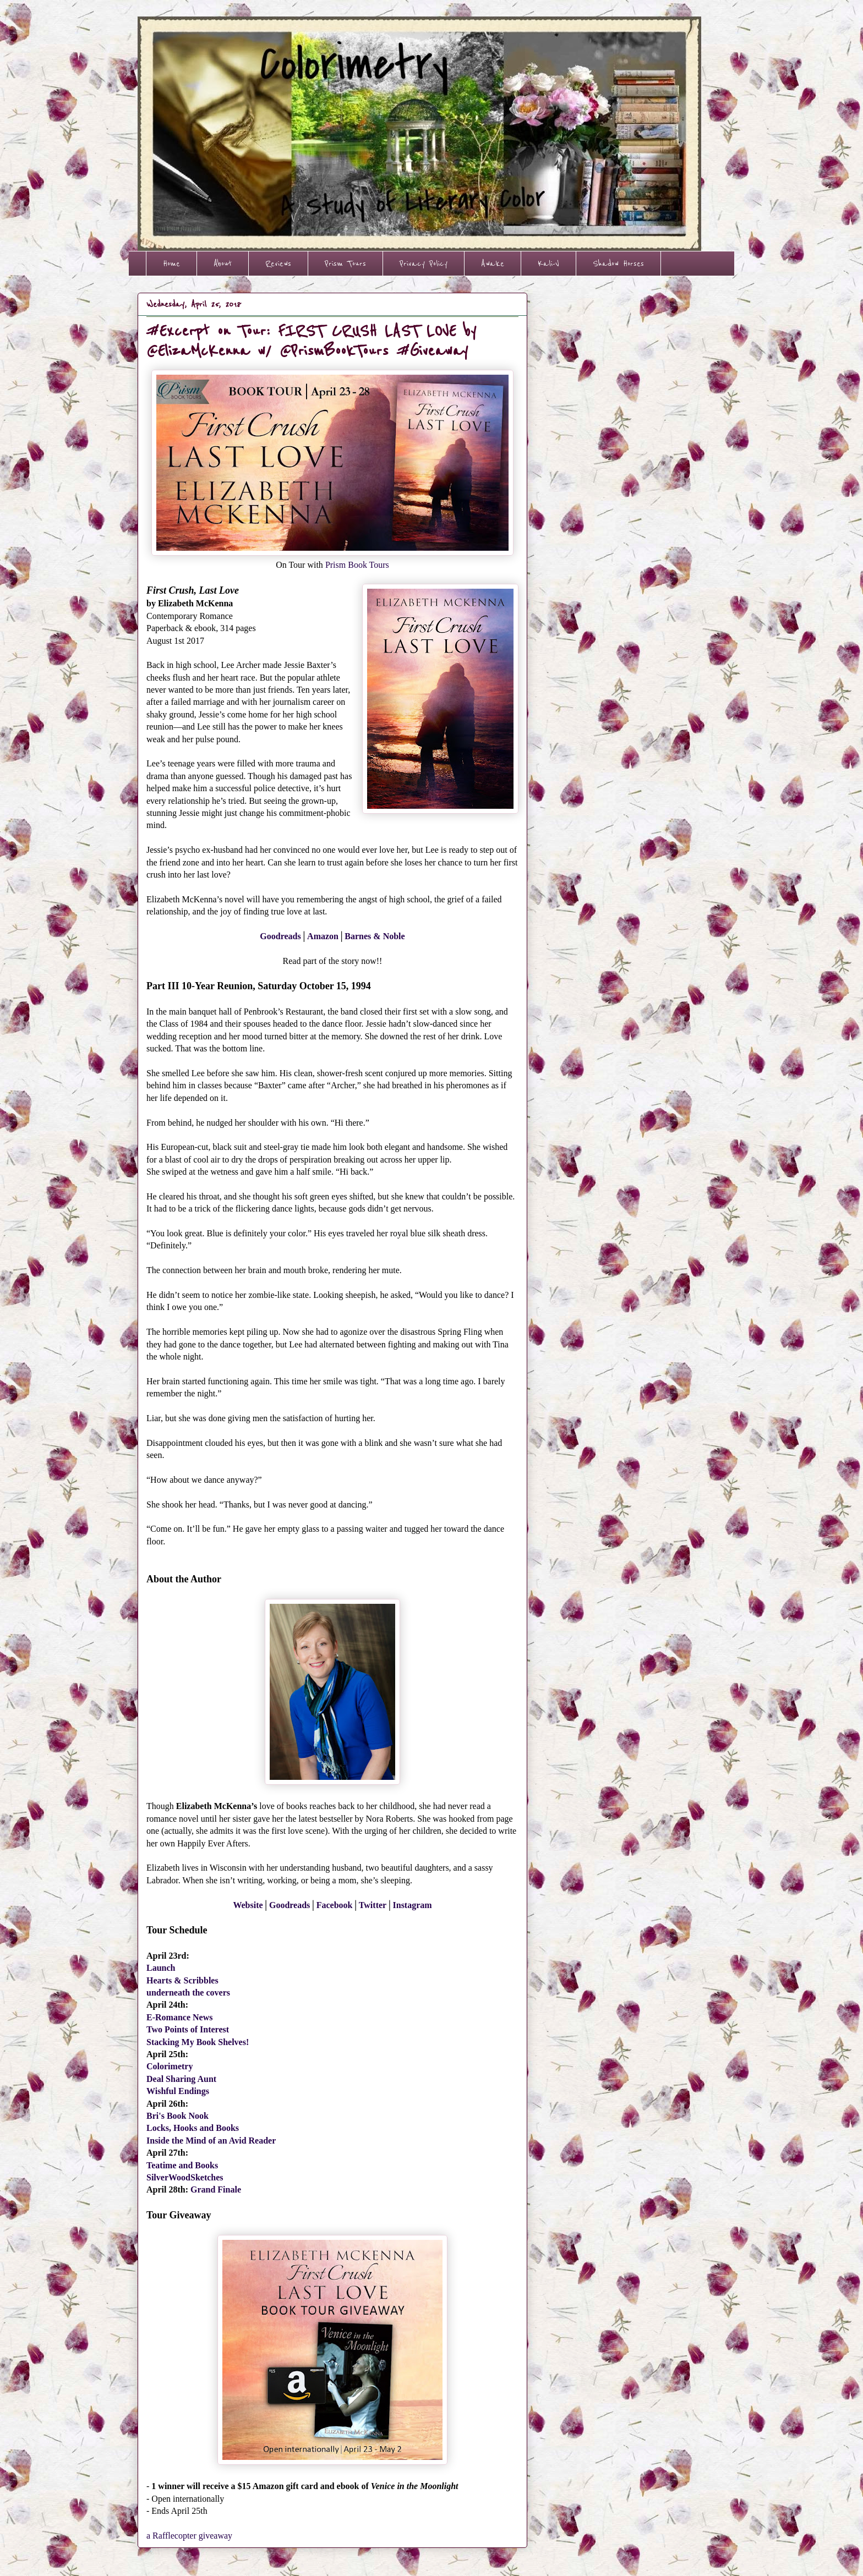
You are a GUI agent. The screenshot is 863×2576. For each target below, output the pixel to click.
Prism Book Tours (357, 564)
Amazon (322, 936)
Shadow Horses (618, 263)
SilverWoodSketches (184, 2177)
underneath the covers (188, 1992)
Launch (160, 1967)
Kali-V (548, 263)
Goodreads (280, 936)
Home (171, 263)
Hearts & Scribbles (182, 1980)
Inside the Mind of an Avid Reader (211, 2140)
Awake (492, 263)
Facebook (334, 1905)
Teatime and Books (182, 2165)
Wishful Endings (177, 2091)
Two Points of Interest (187, 2029)
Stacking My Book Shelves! (197, 2042)
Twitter (372, 1905)
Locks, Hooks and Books (192, 2128)
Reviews (278, 263)
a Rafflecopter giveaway (189, 2535)
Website (248, 1905)
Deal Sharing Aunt (181, 2079)
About (223, 263)
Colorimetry (169, 2066)
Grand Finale (215, 2189)
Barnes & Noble (375, 936)
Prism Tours (345, 263)
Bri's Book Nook (177, 2115)
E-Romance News (179, 2017)
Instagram (412, 1905)
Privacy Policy (423, 263)
